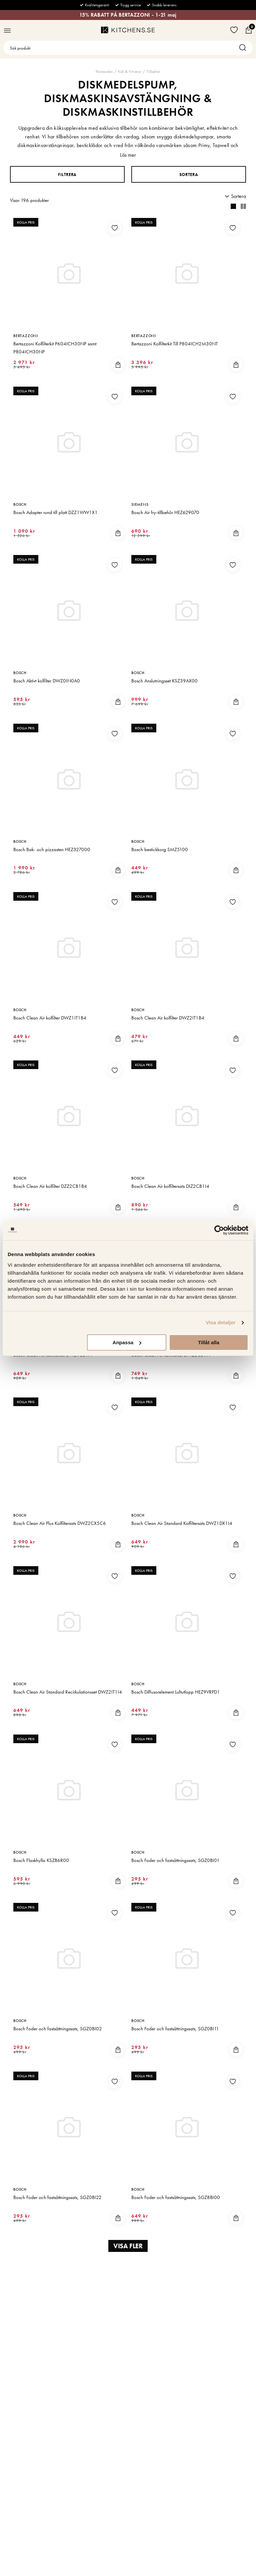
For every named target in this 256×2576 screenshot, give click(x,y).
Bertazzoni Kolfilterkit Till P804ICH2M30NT (174, 343)
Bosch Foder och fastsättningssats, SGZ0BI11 (175, 2028)
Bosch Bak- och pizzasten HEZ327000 (51, 849)
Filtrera (67, 174)
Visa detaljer (220, 1322)
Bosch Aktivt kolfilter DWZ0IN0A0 (46, 680)
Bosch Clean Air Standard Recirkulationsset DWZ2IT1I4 (67, 1692)
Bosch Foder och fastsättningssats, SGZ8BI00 (175, 2197)
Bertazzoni (25, 335)
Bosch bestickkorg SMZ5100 (159, 849)
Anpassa (127, 1342)
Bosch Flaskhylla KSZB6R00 (41, 1860)
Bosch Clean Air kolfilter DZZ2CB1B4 (50, 1186)
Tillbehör (153, 71)
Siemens (140, 504)
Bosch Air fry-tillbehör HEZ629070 (165, 512)
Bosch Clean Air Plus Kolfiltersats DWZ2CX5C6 (59, 1523)
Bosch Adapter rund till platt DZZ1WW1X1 (55, 512)
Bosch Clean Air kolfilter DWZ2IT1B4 (167, 1017)
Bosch (20, 504)
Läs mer (128, 154)
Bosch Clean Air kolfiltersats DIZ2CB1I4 (170, 1186)
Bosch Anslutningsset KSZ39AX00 (164, 680)
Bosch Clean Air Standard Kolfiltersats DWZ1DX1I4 (181, 1523)
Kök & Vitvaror (129, 71)
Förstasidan (104, 71)
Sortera (188, 174)
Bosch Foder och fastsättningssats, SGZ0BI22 (57, 2197)
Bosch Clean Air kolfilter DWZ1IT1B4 (49, 1017)
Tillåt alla (208, 1342)
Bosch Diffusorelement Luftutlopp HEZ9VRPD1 (175, 1692)
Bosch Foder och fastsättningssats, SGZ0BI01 (175, 1860)
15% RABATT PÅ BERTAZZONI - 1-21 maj (128, 14)
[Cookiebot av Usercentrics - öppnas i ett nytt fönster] (219, 1230)
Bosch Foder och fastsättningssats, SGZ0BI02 (57, 2028)
